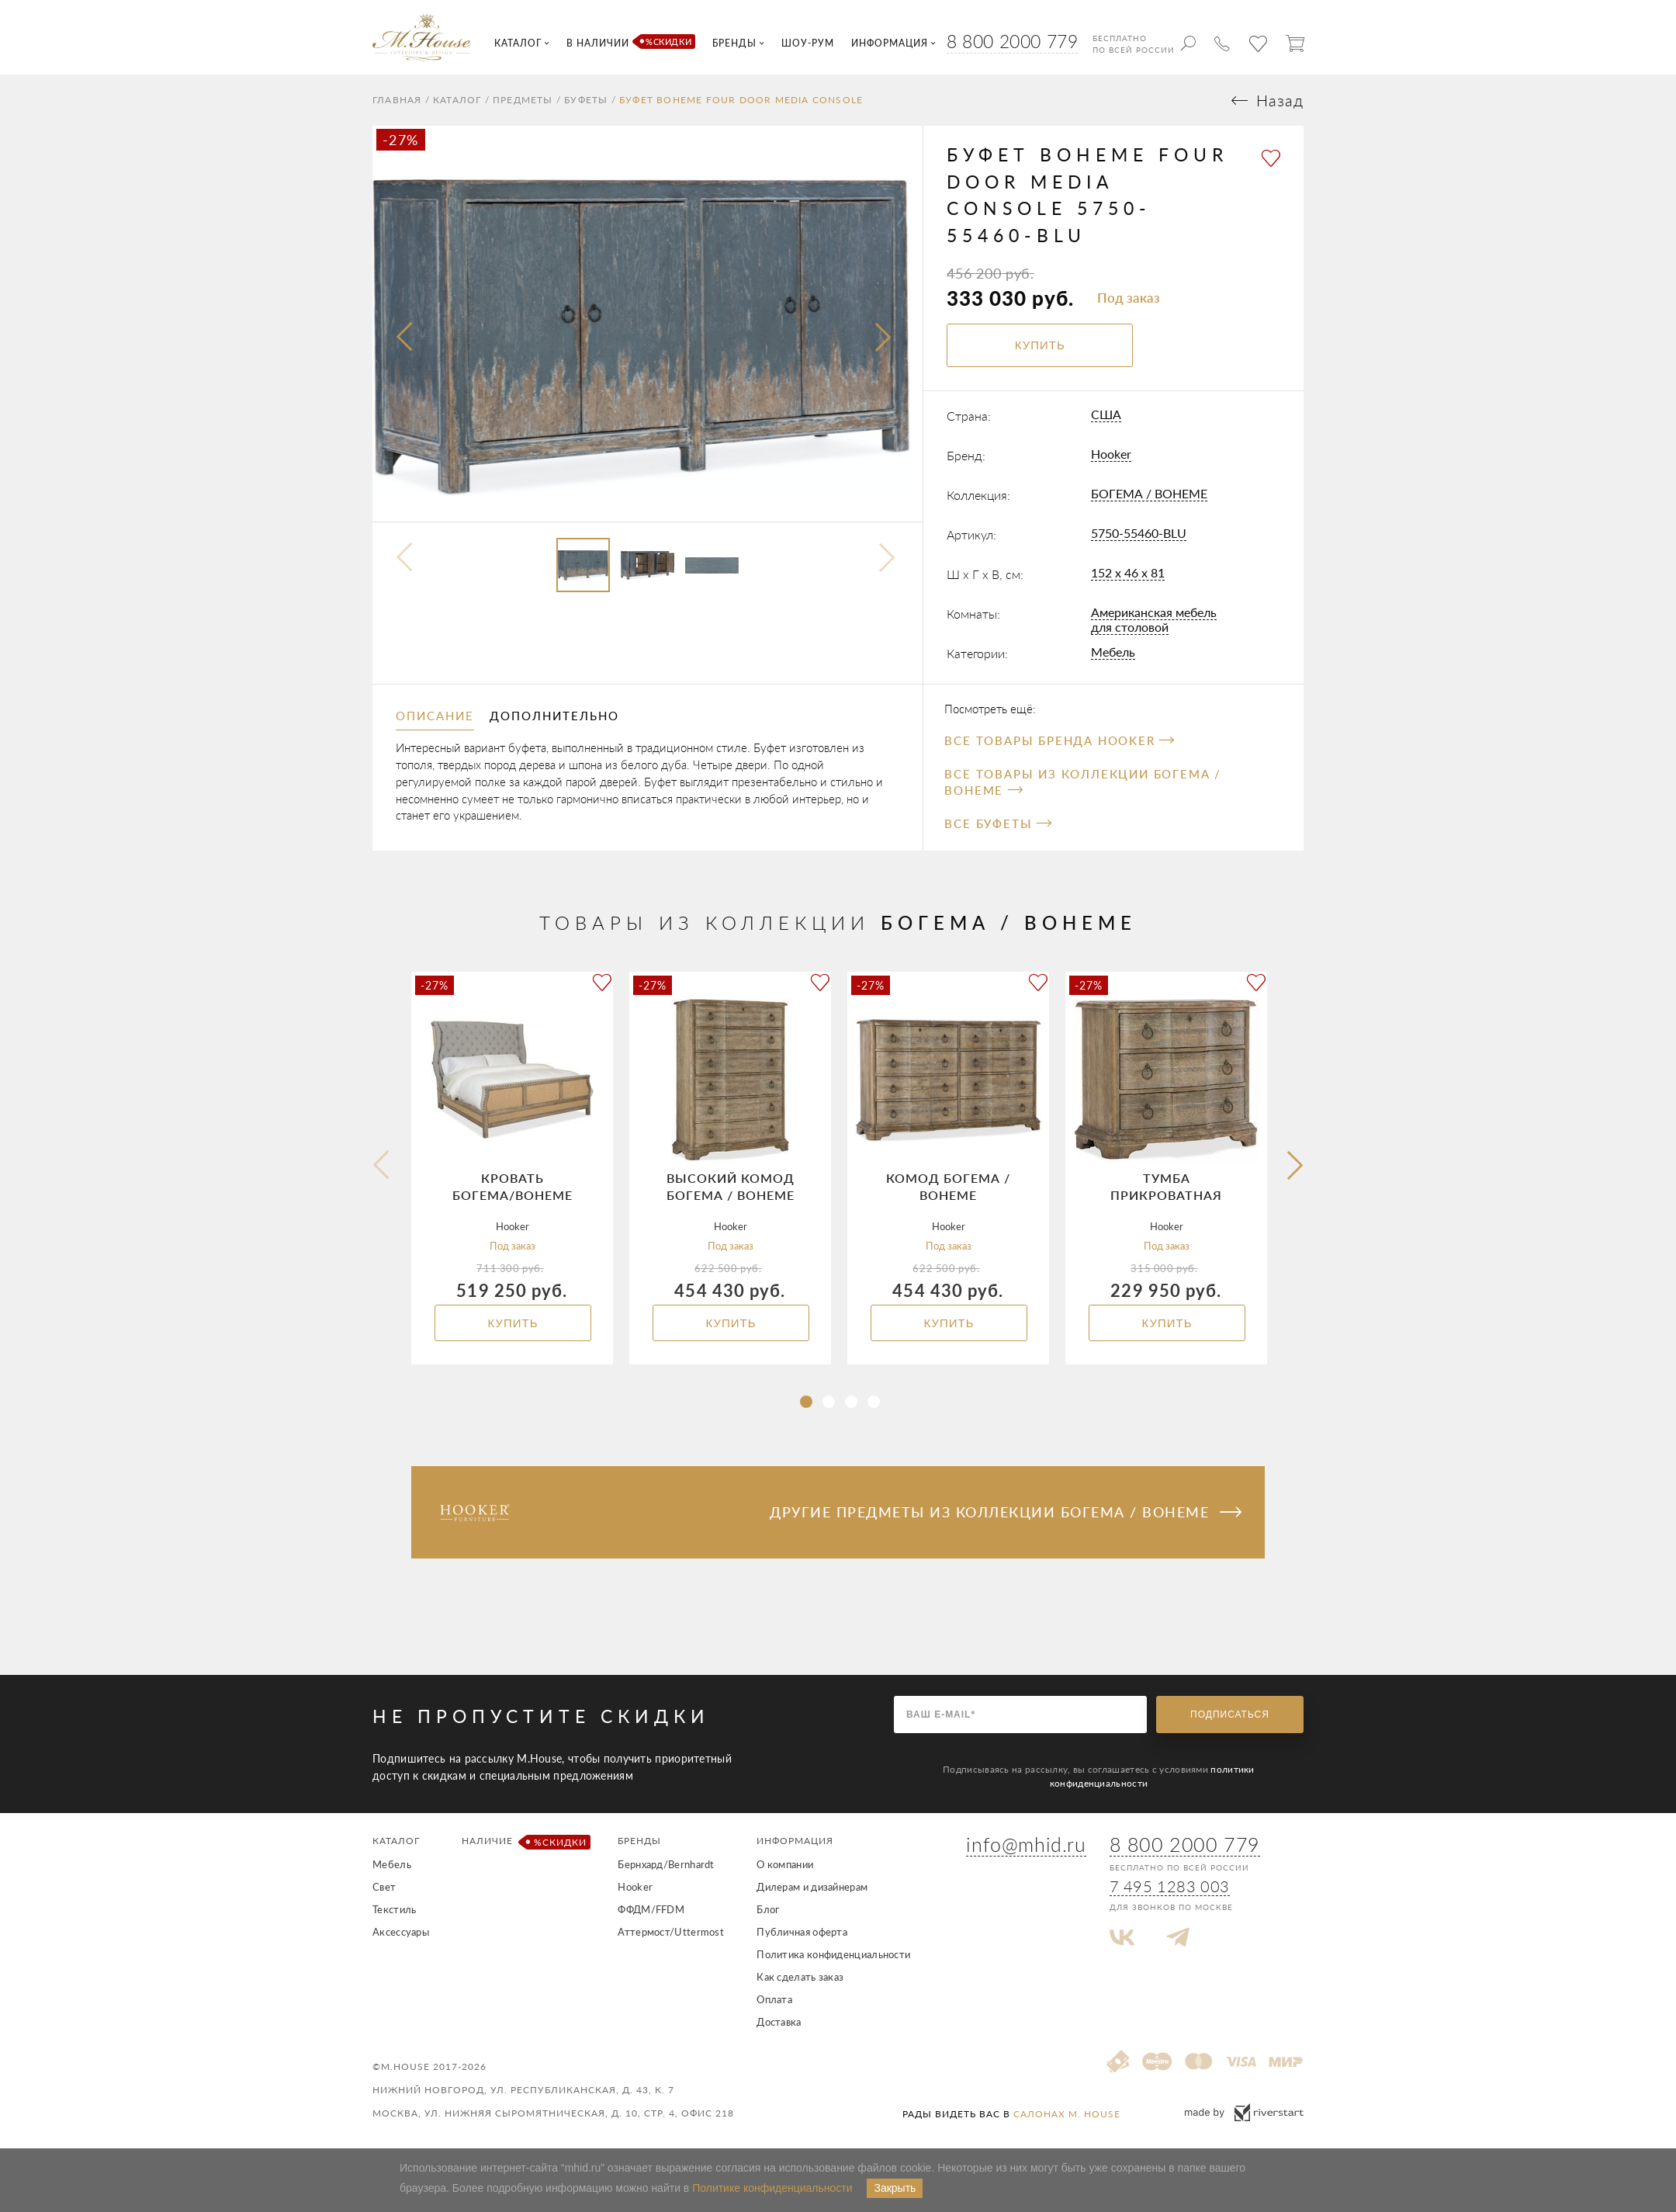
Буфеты (586, 100)
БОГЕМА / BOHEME (1149, 493)
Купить (512, 1323)
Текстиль (394, 1909)
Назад (1280, 100)
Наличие (523, 1842)
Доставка (779, 2022)
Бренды (639, 1840)
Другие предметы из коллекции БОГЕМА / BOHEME (1005, 1511)
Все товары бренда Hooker (1059, 740)
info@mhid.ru (1026, 1844)
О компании (785, 1864)
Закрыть (895, 2188)
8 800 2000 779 (1012, 41)
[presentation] (406, 337)
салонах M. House (1066, 2114)
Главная (396, 100)
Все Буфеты (997, 823)
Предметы (523, 100)
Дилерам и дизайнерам (812, 1887)
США (1106, 414)
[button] (806, 1402)
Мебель (1113, 651)
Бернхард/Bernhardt (666, 1864)
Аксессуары (400, 1932)
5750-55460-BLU (1138, 532)
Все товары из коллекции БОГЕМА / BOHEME (1082, 782)
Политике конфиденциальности (772, 2188)
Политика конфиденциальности (833, 1954)
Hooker (1111, 453)
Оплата (774, 1999)
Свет (384, 1887)
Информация (795, 1840)
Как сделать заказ (800, 1977)
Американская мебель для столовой (1154, 619)
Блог (768, 1909)
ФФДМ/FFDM (651, 1909)
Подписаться (1229, 1714)
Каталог (457, 100)
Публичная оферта (802, 1932)
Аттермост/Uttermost (671, 1932)
